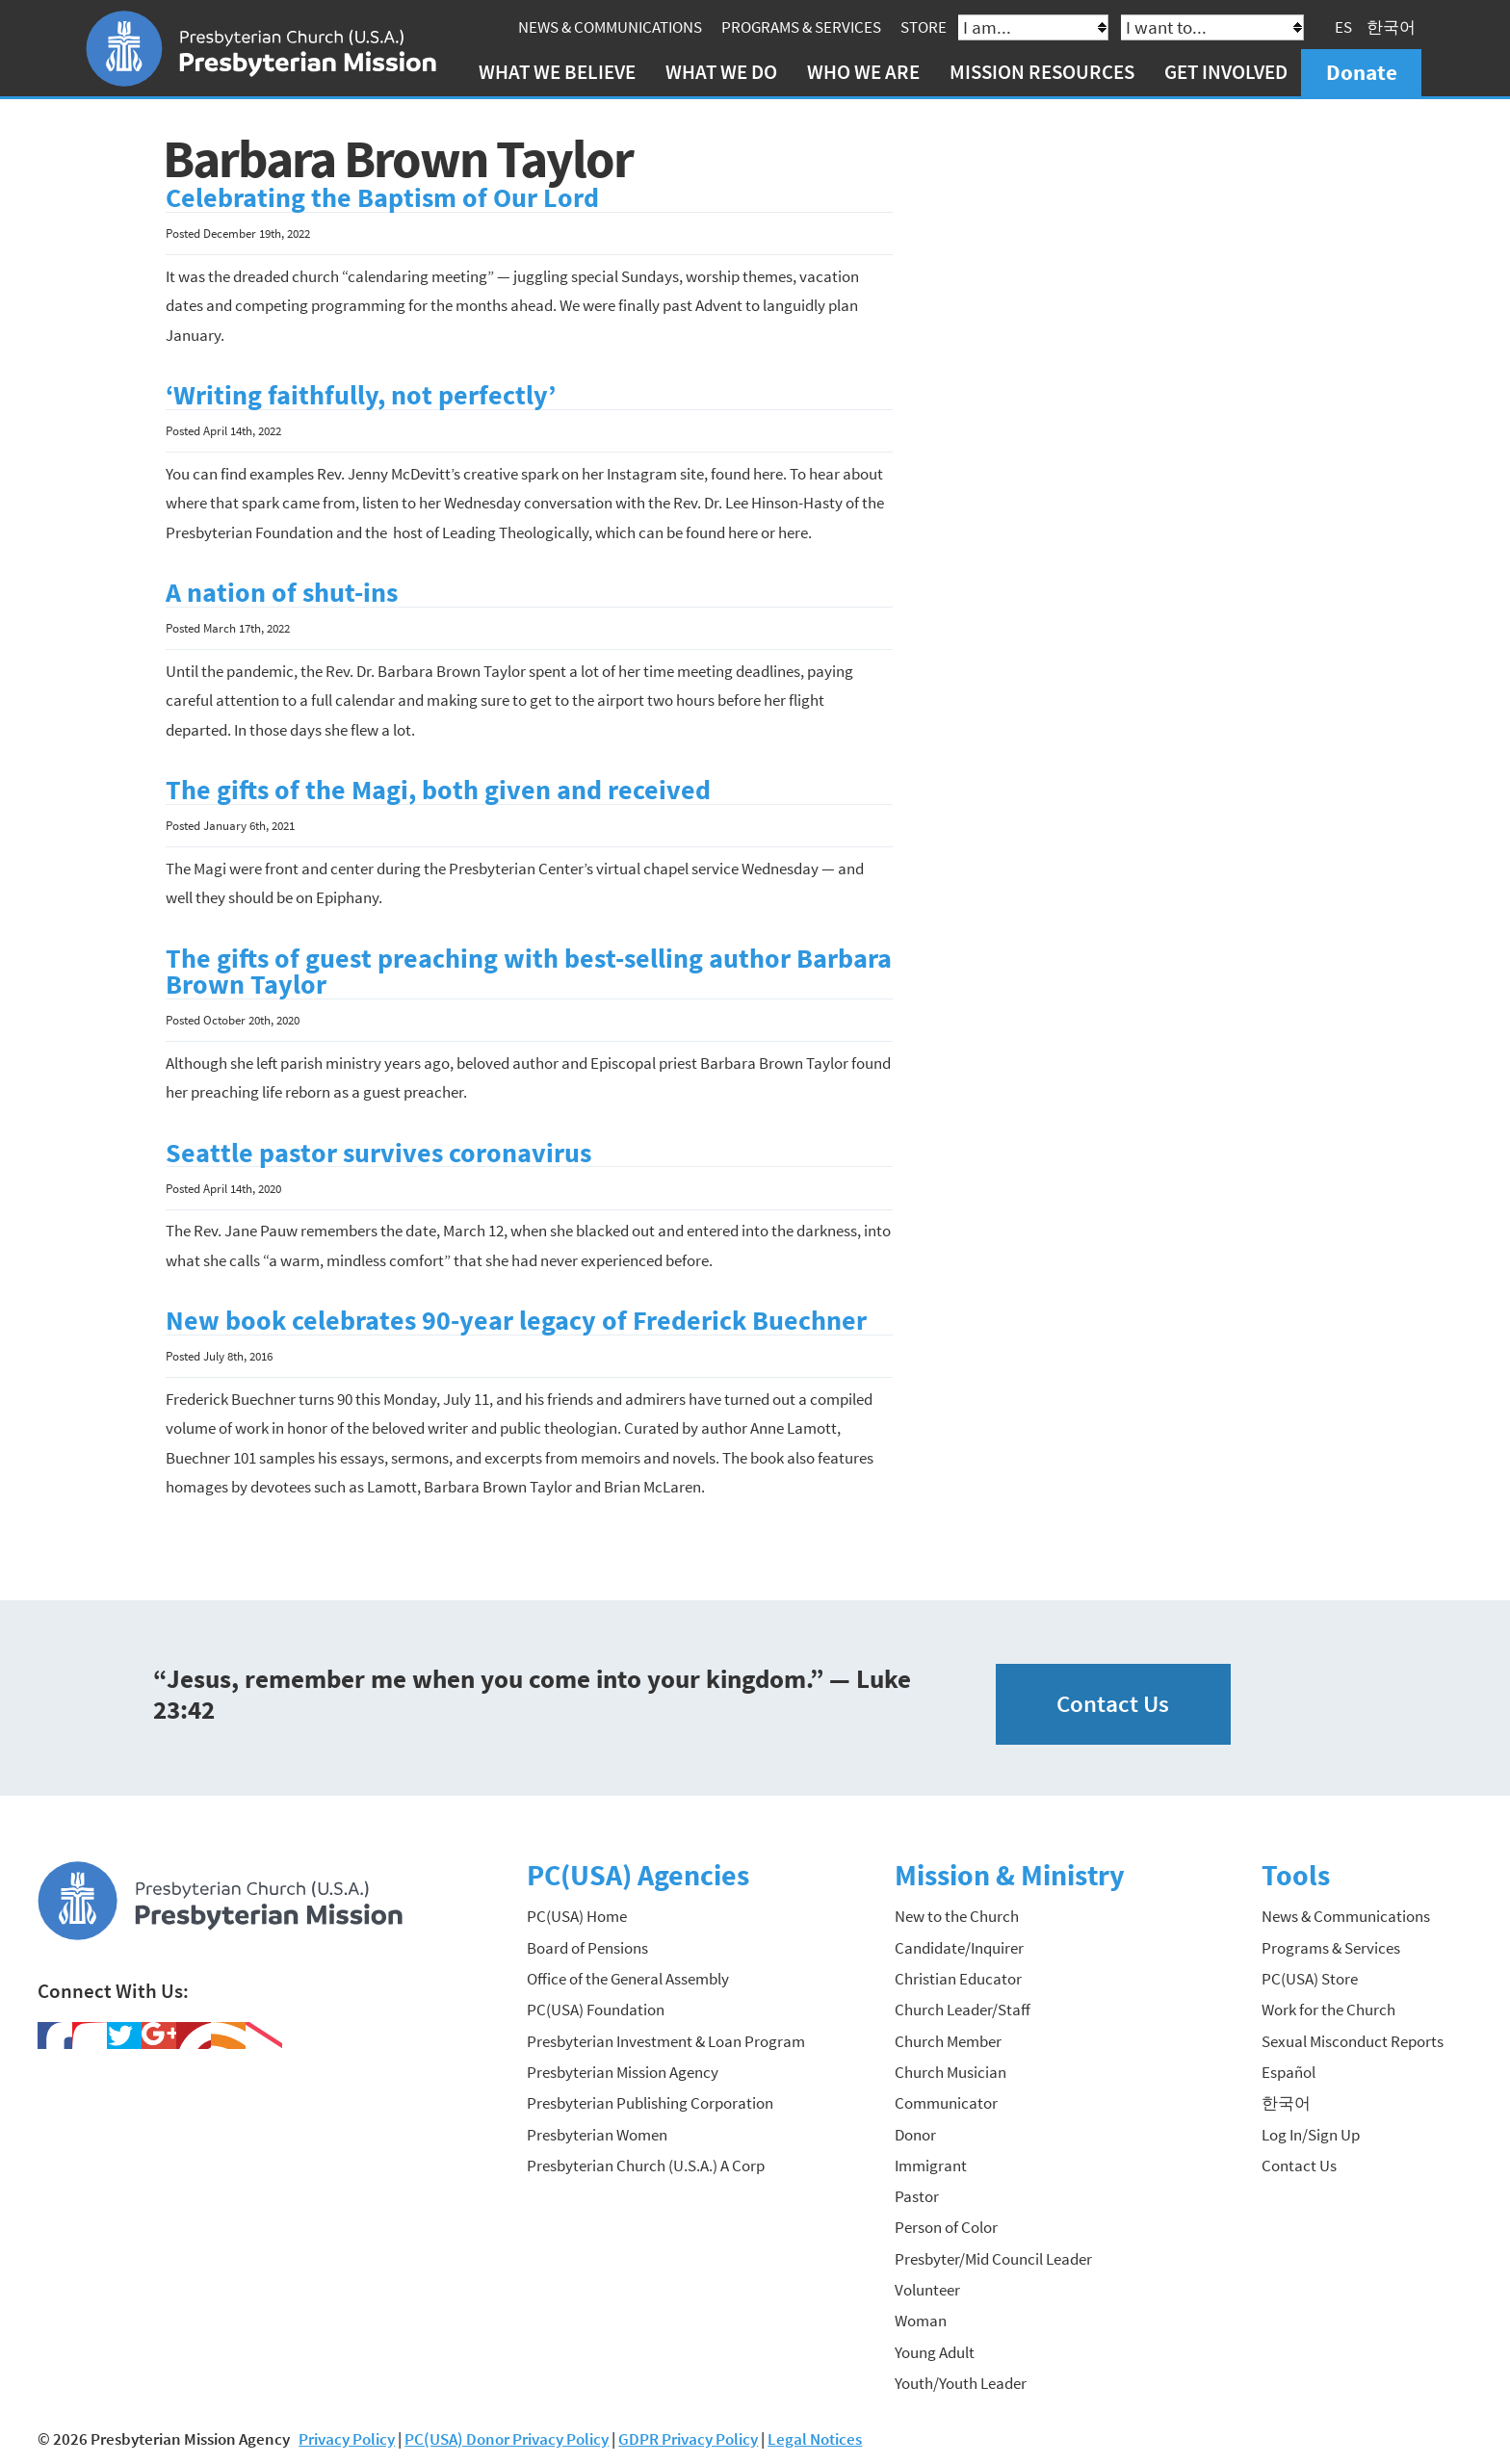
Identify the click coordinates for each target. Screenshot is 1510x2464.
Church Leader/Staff (962, 2009)
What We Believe (557, 72)
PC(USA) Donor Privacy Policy (506, 2439)
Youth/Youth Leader (961, 2382)
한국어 (1392, 27)
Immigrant (931, 2164)
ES (1344, 27)
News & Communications (611, 27)
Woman (921, 2320)
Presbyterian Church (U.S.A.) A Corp (646, 2164)
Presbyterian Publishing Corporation (650, 2103)
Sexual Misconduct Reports (1353, 2040)
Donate (1361, 72)
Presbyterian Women (597, 2133)
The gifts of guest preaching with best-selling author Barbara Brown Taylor (529, 971)
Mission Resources (1042, 72)
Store (924, 27)
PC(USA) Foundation (595, 2009)
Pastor (917, 2196)
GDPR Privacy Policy (688, 2439)
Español (1288, 2071)
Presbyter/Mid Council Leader (993, 2258)
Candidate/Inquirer (959, 1947)
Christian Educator (958, 1978)
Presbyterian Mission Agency (622, 2071)
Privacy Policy (347, 2439)
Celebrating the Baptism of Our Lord (382, 198)
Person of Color (946, 2227)
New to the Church (957, 1916)
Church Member (948, 2040)
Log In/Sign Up (1311, 2133)
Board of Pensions (587, 1947)
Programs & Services (802, 27)
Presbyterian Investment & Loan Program (666, 2040)
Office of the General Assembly (628, 1978)
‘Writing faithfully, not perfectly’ (361, 395)
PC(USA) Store (1310, 1978)
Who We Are (864, 72)
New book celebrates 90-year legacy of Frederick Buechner (516, 1320)
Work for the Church (1328, 2009)
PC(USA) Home (577, 1916)
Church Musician (950, 2071)
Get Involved (1227, 72)
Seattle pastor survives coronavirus (378, 1152)
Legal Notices (815, 2439)
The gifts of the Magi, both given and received (438, 790)
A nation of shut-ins (282, 593)
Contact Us (1112, 1703)
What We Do (721, 72)
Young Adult (935, 2351)
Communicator (946, 2103)
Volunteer (927, 2289)
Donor (915, 2133)
